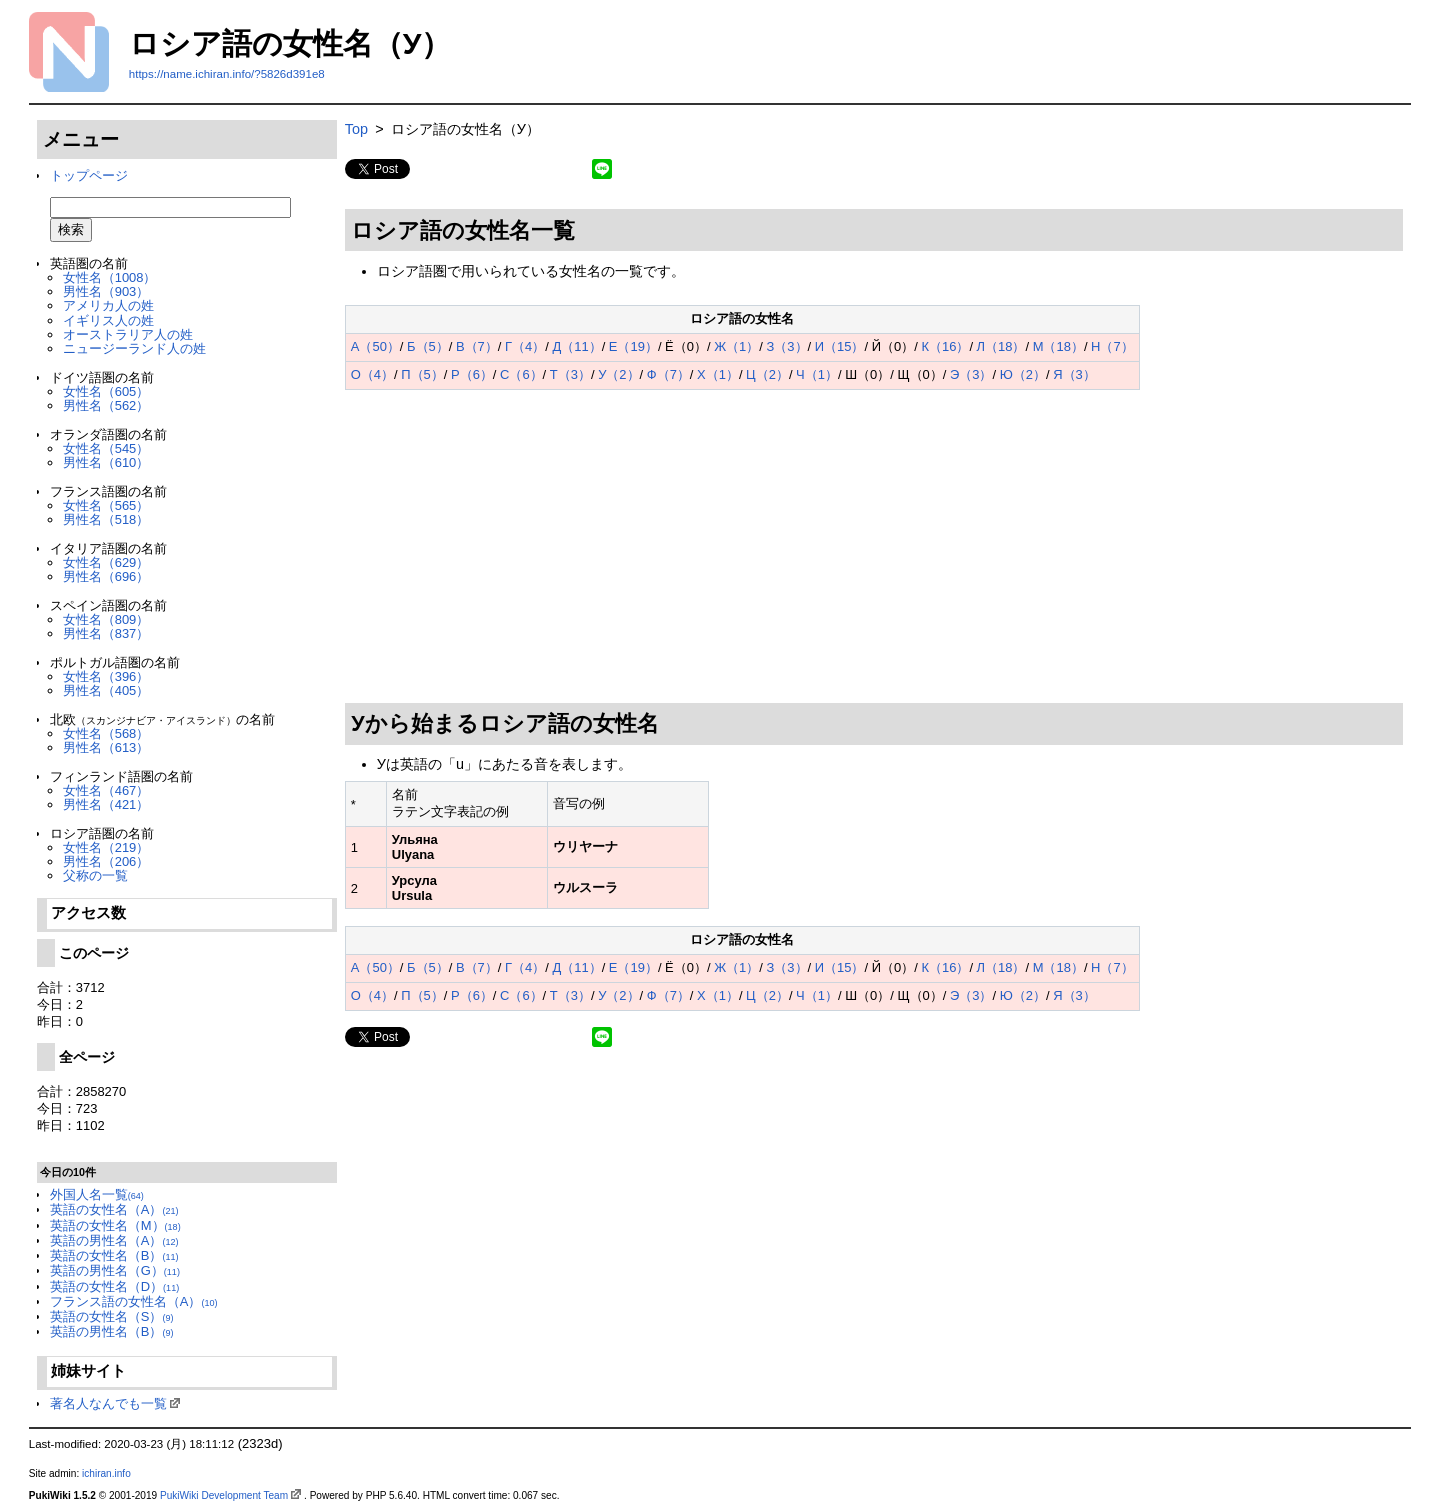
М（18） (1058, 346)
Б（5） (428, 346)
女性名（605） (106, 391)
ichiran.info (106, 1473)
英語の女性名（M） (115, 1225)
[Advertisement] (874, 547)
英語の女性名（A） (114, 1209)
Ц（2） (767, 374)
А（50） (375, 346)
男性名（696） (106, 576)
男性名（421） (106, 804)
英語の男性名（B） (112, 1331)
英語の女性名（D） (114, 1286)
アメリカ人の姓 (108, 305)
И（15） (840, 346)
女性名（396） (106, 676)
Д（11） (576, 346)
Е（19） (633, 346)
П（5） (422, 374)
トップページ (89, 175)
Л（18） (1001, 346)
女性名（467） (106, 790)
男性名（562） (106, 405)
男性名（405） (106, 690)
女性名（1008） (110, 277)
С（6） (521, 374)
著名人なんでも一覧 (108, 1403)
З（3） (787, 346)
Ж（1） (736, 346)
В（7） (477, 346)
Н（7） (1112, 346)
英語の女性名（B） (114, 1255)
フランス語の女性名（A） (134, 1301)
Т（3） (570, 374)
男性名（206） (106, 861)
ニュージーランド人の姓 (134, 348)
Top (356, 129)
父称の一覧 (95, 875)
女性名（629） (106, 562)
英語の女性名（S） (112, 1316)
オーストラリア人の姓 (128, 334)
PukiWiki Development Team (224, 1495)
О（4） (372, 374)
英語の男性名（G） (115, 1270)
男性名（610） (106, 462)
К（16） (945, 346)
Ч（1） (817, 374)
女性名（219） (106, 847)
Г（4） (525, 346)
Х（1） (718, 374)
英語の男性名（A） (114, 1240)
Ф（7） (668, 374)
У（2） (618, 374)
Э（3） (971, 374)
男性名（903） (106, 291)
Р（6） (472, 374)
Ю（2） (1023, 374)
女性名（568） (106, 733)
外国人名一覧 (97, 1194)
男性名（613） (106, 747)
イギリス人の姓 (108, 320)
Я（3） (1074, 374)
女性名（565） (106, 505)
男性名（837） (106, 633)
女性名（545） (106, 448)
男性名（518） (106, 519)
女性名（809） (106, 619)
